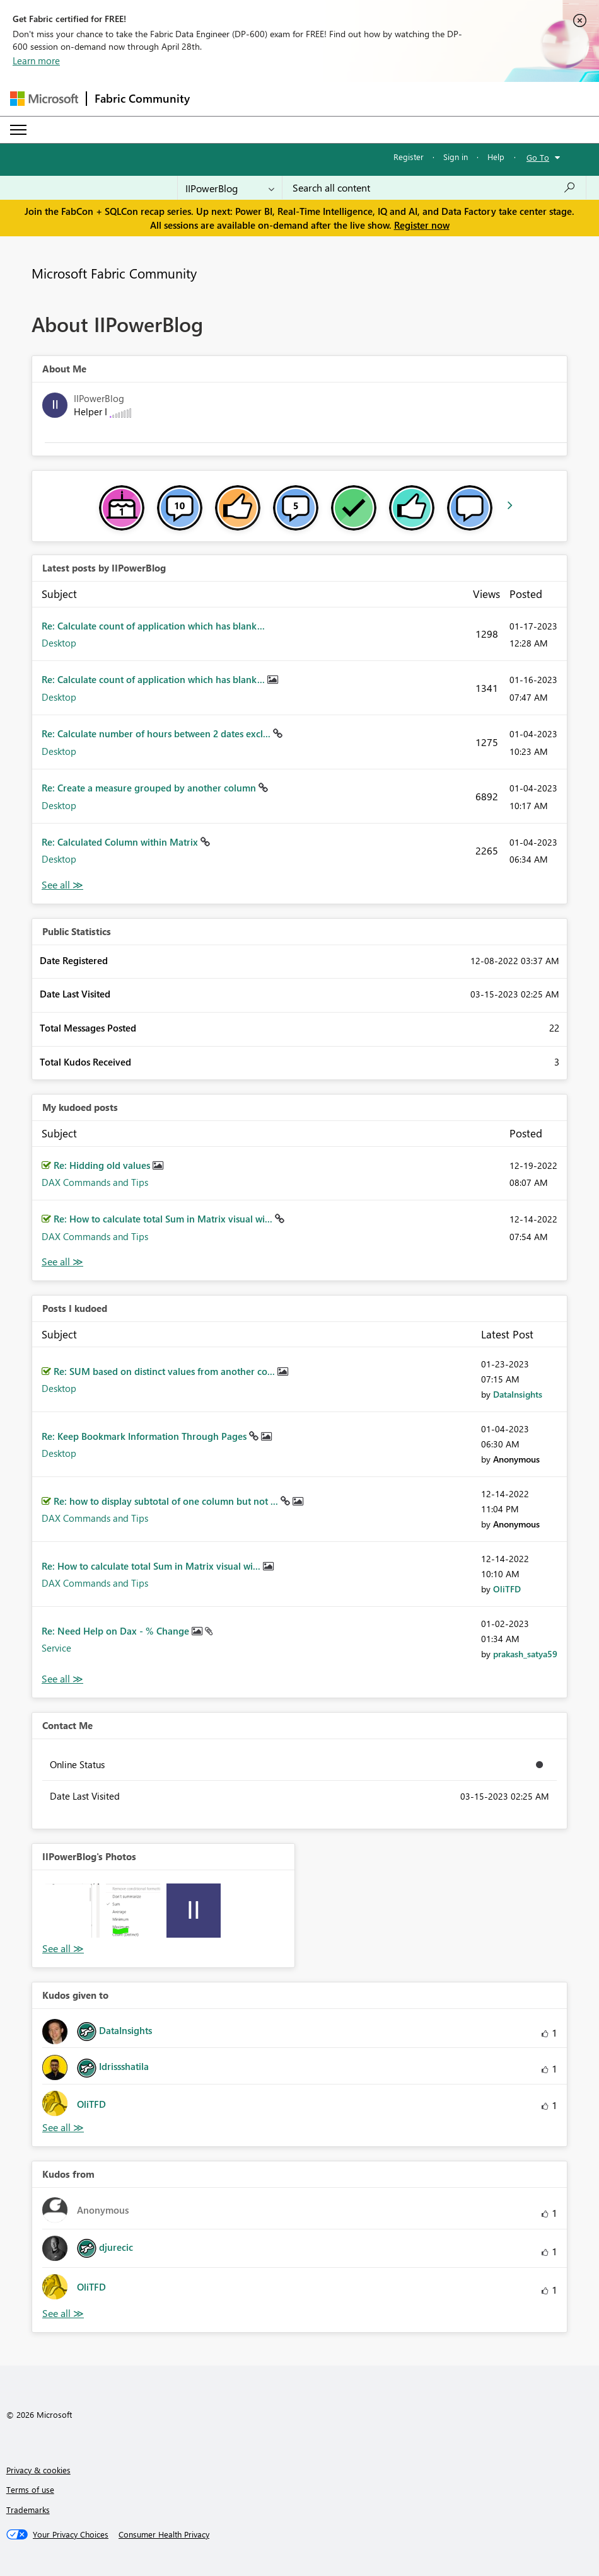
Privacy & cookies (38, 2469)
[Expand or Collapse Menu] (18, 130)
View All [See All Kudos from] (63, 2313)
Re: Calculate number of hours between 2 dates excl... (157, 733)
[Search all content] (434, 188)
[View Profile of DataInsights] (517, 1394)
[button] (72, 1910)
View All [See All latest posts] (62, 885)
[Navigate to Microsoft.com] (44, 98)
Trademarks (28, 2509)
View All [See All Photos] (63, 1948)
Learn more (36, 60)
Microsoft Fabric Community (114, 273)
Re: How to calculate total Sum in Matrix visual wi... (164, 1218)
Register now (422, 225)
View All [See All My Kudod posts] (62, 1262)
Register (408, 156)
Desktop (59, 642)
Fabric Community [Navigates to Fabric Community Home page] (142, 98)
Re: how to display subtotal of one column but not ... (167, 1501)
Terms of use (30, 2489)
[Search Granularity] (230, 188)
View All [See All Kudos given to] (63, 2127)
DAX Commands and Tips (95, 1182)
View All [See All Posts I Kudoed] (62, 1679)
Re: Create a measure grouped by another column (150, 787)
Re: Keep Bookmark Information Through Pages (145, 1436)
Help (495, 156)
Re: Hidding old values (103, 1165)
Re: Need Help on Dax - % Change (117, 1630)
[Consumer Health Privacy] (164, 2534)
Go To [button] (537, 157)
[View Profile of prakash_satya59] (525, 1654)
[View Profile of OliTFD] (507, 1589)
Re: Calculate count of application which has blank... (153, 625)
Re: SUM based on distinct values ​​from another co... (165, 1371)
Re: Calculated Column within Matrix (121, 842)
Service (56, 1648)
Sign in (455, 156)
